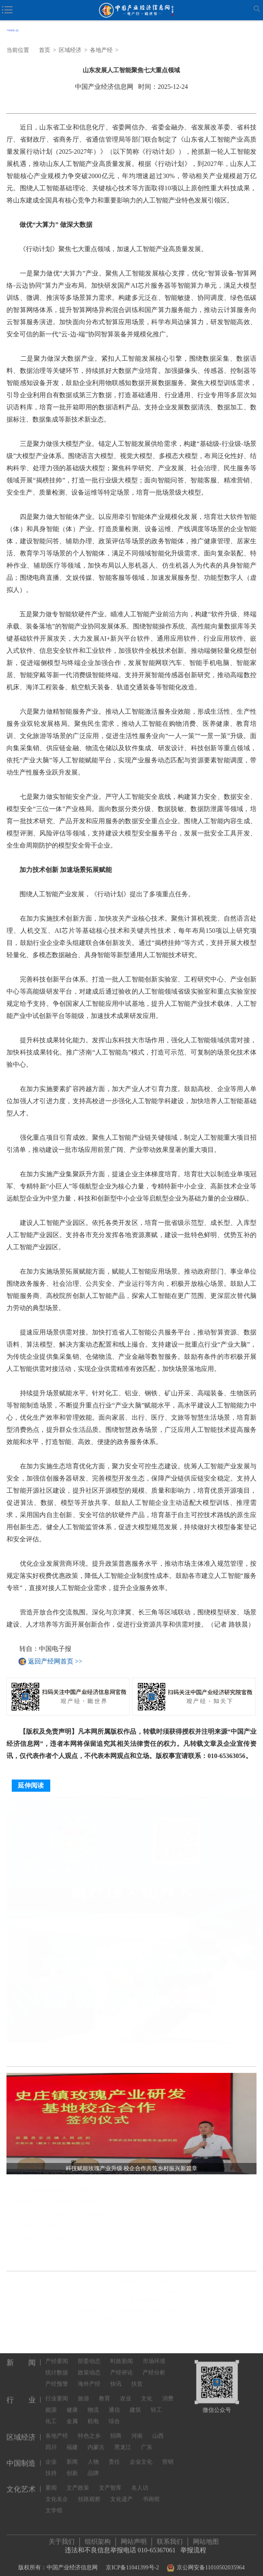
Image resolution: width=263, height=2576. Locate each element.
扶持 (51, 2467)
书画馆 (151, 2493)
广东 (146, 2441)
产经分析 (154, 2366)
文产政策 (77, 2481)
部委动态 (89, 2355)
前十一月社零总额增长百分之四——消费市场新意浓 (131, 2294)
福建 (72, 2441)
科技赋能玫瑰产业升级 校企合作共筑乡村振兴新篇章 (82, 2181)
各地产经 (101, 50)
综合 (114, 2415)
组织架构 (98, 2538)
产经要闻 (56, 2355)
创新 (72, 2467)
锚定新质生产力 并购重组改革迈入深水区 (124, 2284)
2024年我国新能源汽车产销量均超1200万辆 (70, 2193)
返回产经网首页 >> (55, 1661)
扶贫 (137, 2377)
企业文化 (141, 2455)
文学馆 (53, 2504)
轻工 (156, 2403)
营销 (167, 2455)
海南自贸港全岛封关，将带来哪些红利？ (124, 2303)
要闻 (51, 2481)
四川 (51, 2441)
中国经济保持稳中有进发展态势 (112, 2322)
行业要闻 (56, 2392)
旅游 (83, 2392)
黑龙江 (122, 2441)
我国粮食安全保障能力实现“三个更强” (63, 2241)
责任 (114, 2455)
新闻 (72, 2455)
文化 (146, 2392)
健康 (72, 2403)
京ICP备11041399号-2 (132, 2564)
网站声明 (134, 2538)
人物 (93, 2455)
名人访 (139, 2481)
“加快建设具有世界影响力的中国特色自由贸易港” (131, 2312)
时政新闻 (121, 2355)
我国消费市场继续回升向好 (50, 2229)
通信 (114, 2403)
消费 (167, 2392)
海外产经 (89, 2377)
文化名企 (56, 2493)
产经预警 (56, 2377)
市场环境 (154, 2355)
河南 (137, 2429)
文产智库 (110, 2481)
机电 (93, 2415)
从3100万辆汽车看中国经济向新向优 (118, 2275)
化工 (51, 2415)
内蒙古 (96, 2441)
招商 (116, 2429)
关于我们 (62, 2538)
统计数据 (56, 2366)
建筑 (135, 2403)
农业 (125, 2392)
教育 (104, 2392)
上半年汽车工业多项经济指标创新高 (61, 2217)
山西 (158, 2429)
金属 (72, 2415)
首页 (44, 50)
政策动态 (89, 2366)
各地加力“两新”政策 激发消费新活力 (61, 2205)
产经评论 (121, 2366)
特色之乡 (89, 2429)
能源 (51, 2403)
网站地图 (206, 2538)
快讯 (116, 2377)
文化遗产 (121, 2493)
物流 (93, 2403)
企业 (51, 2455)
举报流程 (193, 2547)
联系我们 (170, 2538)
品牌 (93, 2467)
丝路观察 (89, 2493)
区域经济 (70, 50)
